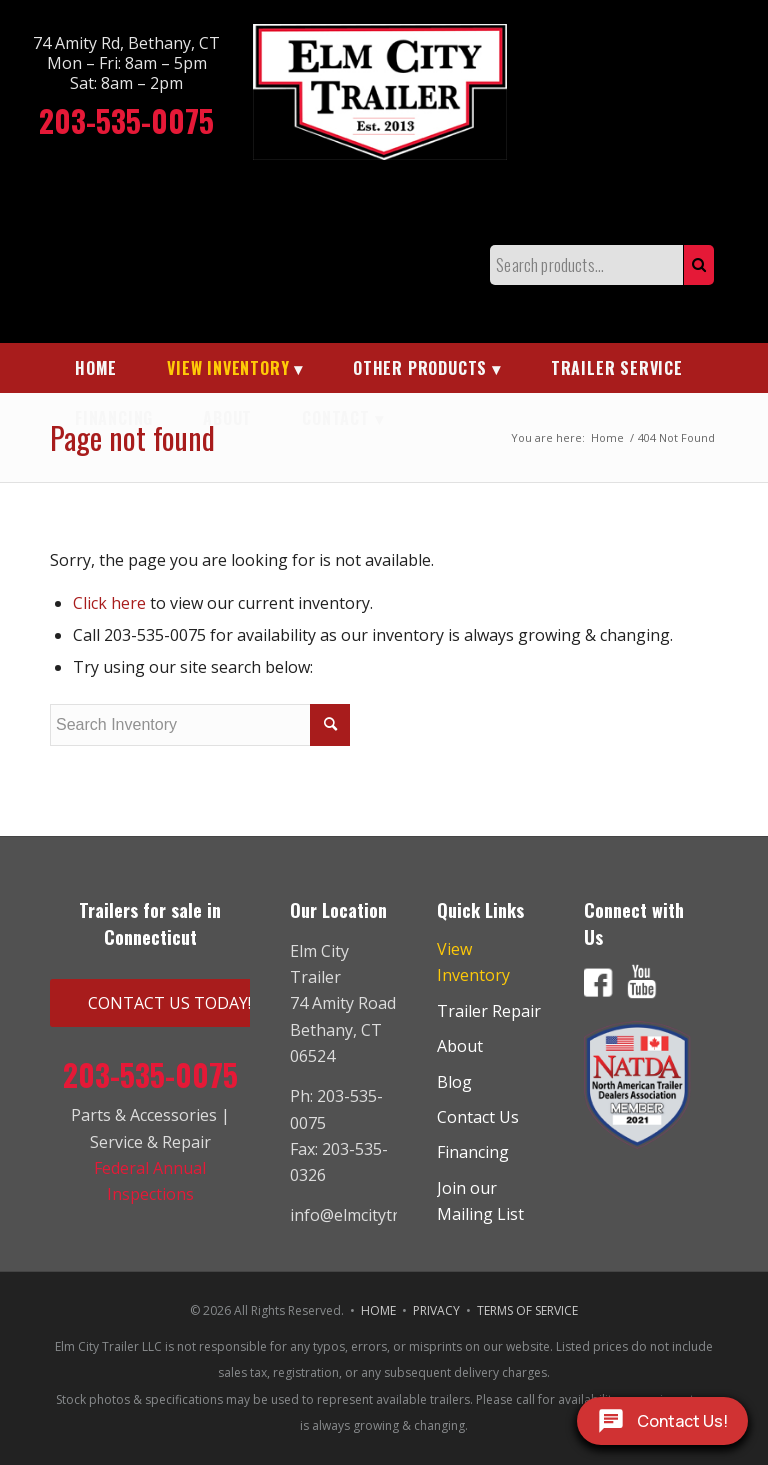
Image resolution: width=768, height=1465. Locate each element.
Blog (454, 1082)
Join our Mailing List (480, 1201)
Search (699, 265)
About (460, 1046)
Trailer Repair (489, 1011)
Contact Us (478, 1117)
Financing (473, 1152)
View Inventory (473, 962)
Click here (109, 603)
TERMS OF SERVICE (527, 1310)
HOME (378, 1310)
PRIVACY (436, 1310)
